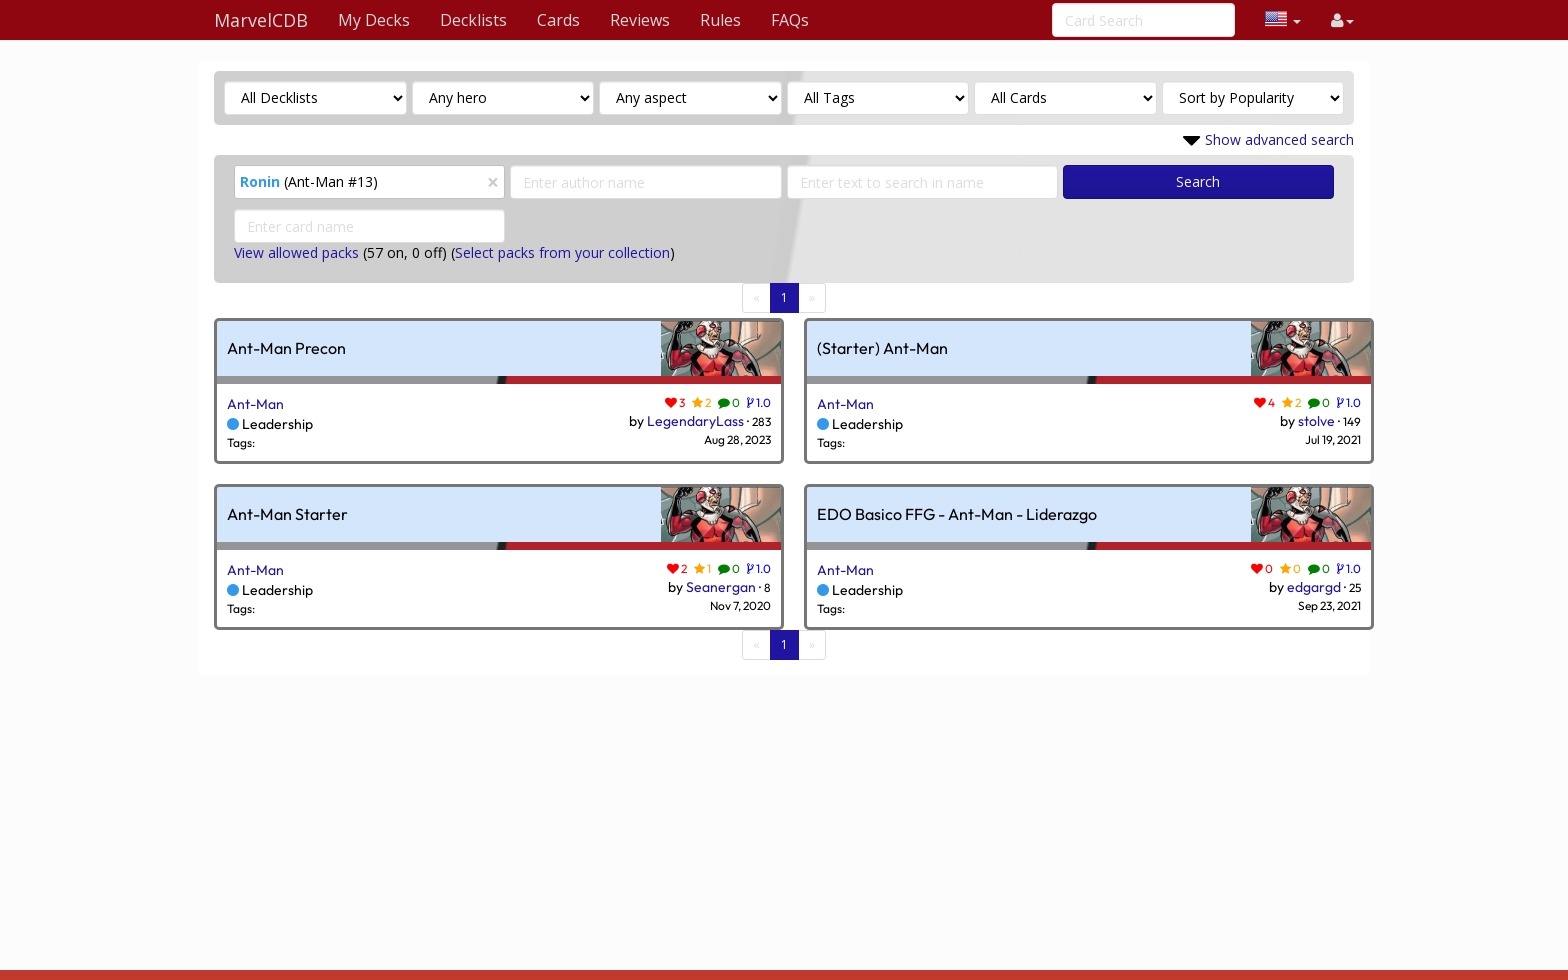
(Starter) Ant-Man (882, 349)
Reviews (640, 20)
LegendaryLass (695, 421)
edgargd (1314, 587)
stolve (1316, 421)
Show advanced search (1279, 139)
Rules (720, 20)
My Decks (374, 20)
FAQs (790, 20)
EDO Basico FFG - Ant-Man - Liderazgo (957, 515)
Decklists (473, 20)
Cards (558, 20)
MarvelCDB (261, 20)
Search (1198, 181)
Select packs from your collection (562, 252)
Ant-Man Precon (286, 349)
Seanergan (721, 587)
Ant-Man (255, 404)
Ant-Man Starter (287, 515)
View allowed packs (296, 252)
